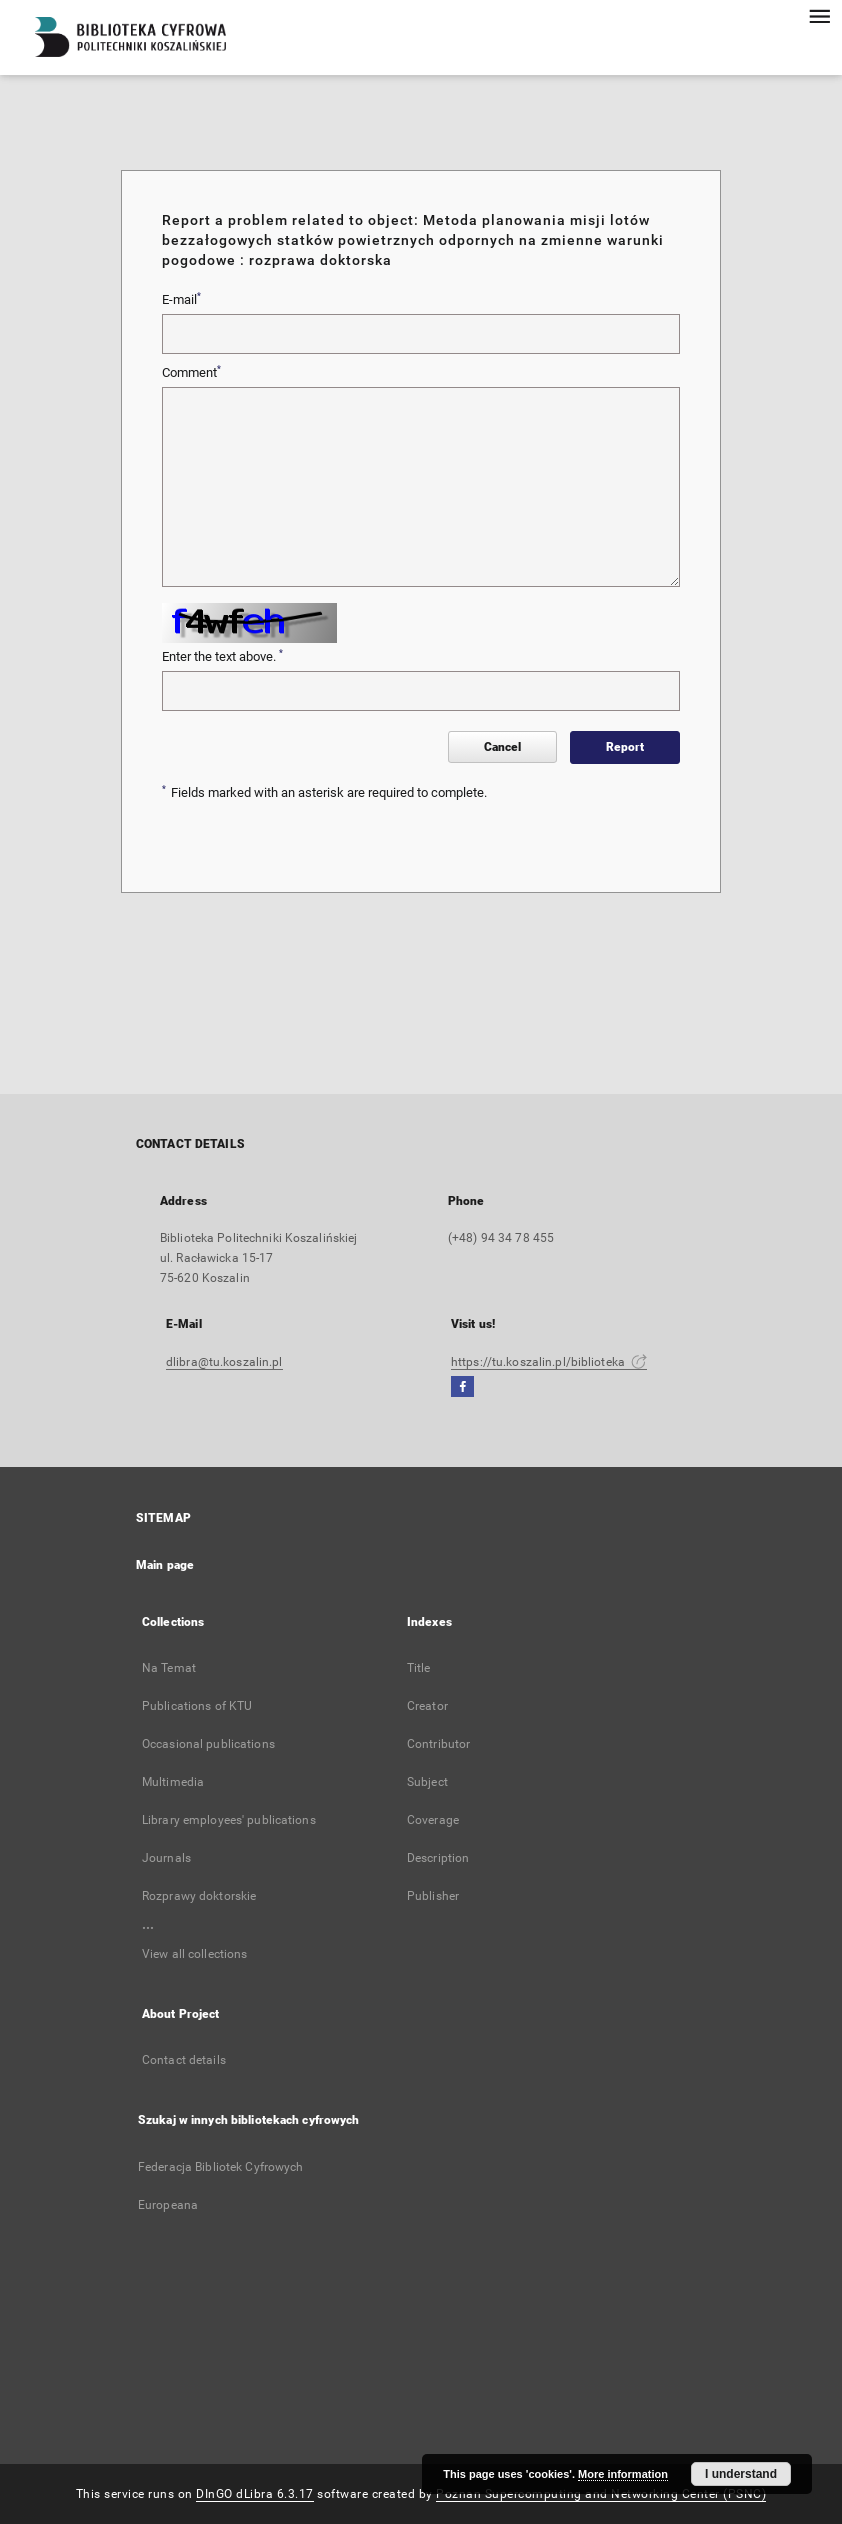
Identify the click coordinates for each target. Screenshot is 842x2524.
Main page (165, 1565)
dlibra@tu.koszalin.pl (224, 1362)
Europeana (168, 2205)
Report (625, 747)
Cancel (502, 747)
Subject (427, 1782)
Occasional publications (208, 1744)
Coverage (433, 1820)
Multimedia (173, 1782)
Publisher (433, 1896)
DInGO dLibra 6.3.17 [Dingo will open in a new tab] (255, 2494)
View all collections (194, 1954)
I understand (741, 2474)
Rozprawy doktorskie (199, 1896)
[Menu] (819, 16)
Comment (191, 372)
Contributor (438, 1744)
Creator (427, 1706)
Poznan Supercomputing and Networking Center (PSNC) (601, 2494)
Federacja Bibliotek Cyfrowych (220, 2167)
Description (438, 1858)
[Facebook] (462, 1387)
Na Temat (169, 1668)
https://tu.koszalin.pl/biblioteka (549, 1362)
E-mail (181, 299)
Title (419, 1668)
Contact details (184, 2060)
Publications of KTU (197, 1706)
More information (623, 2474)
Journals (166, 1858)
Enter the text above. (222, 656)
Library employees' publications (229, 1820)
